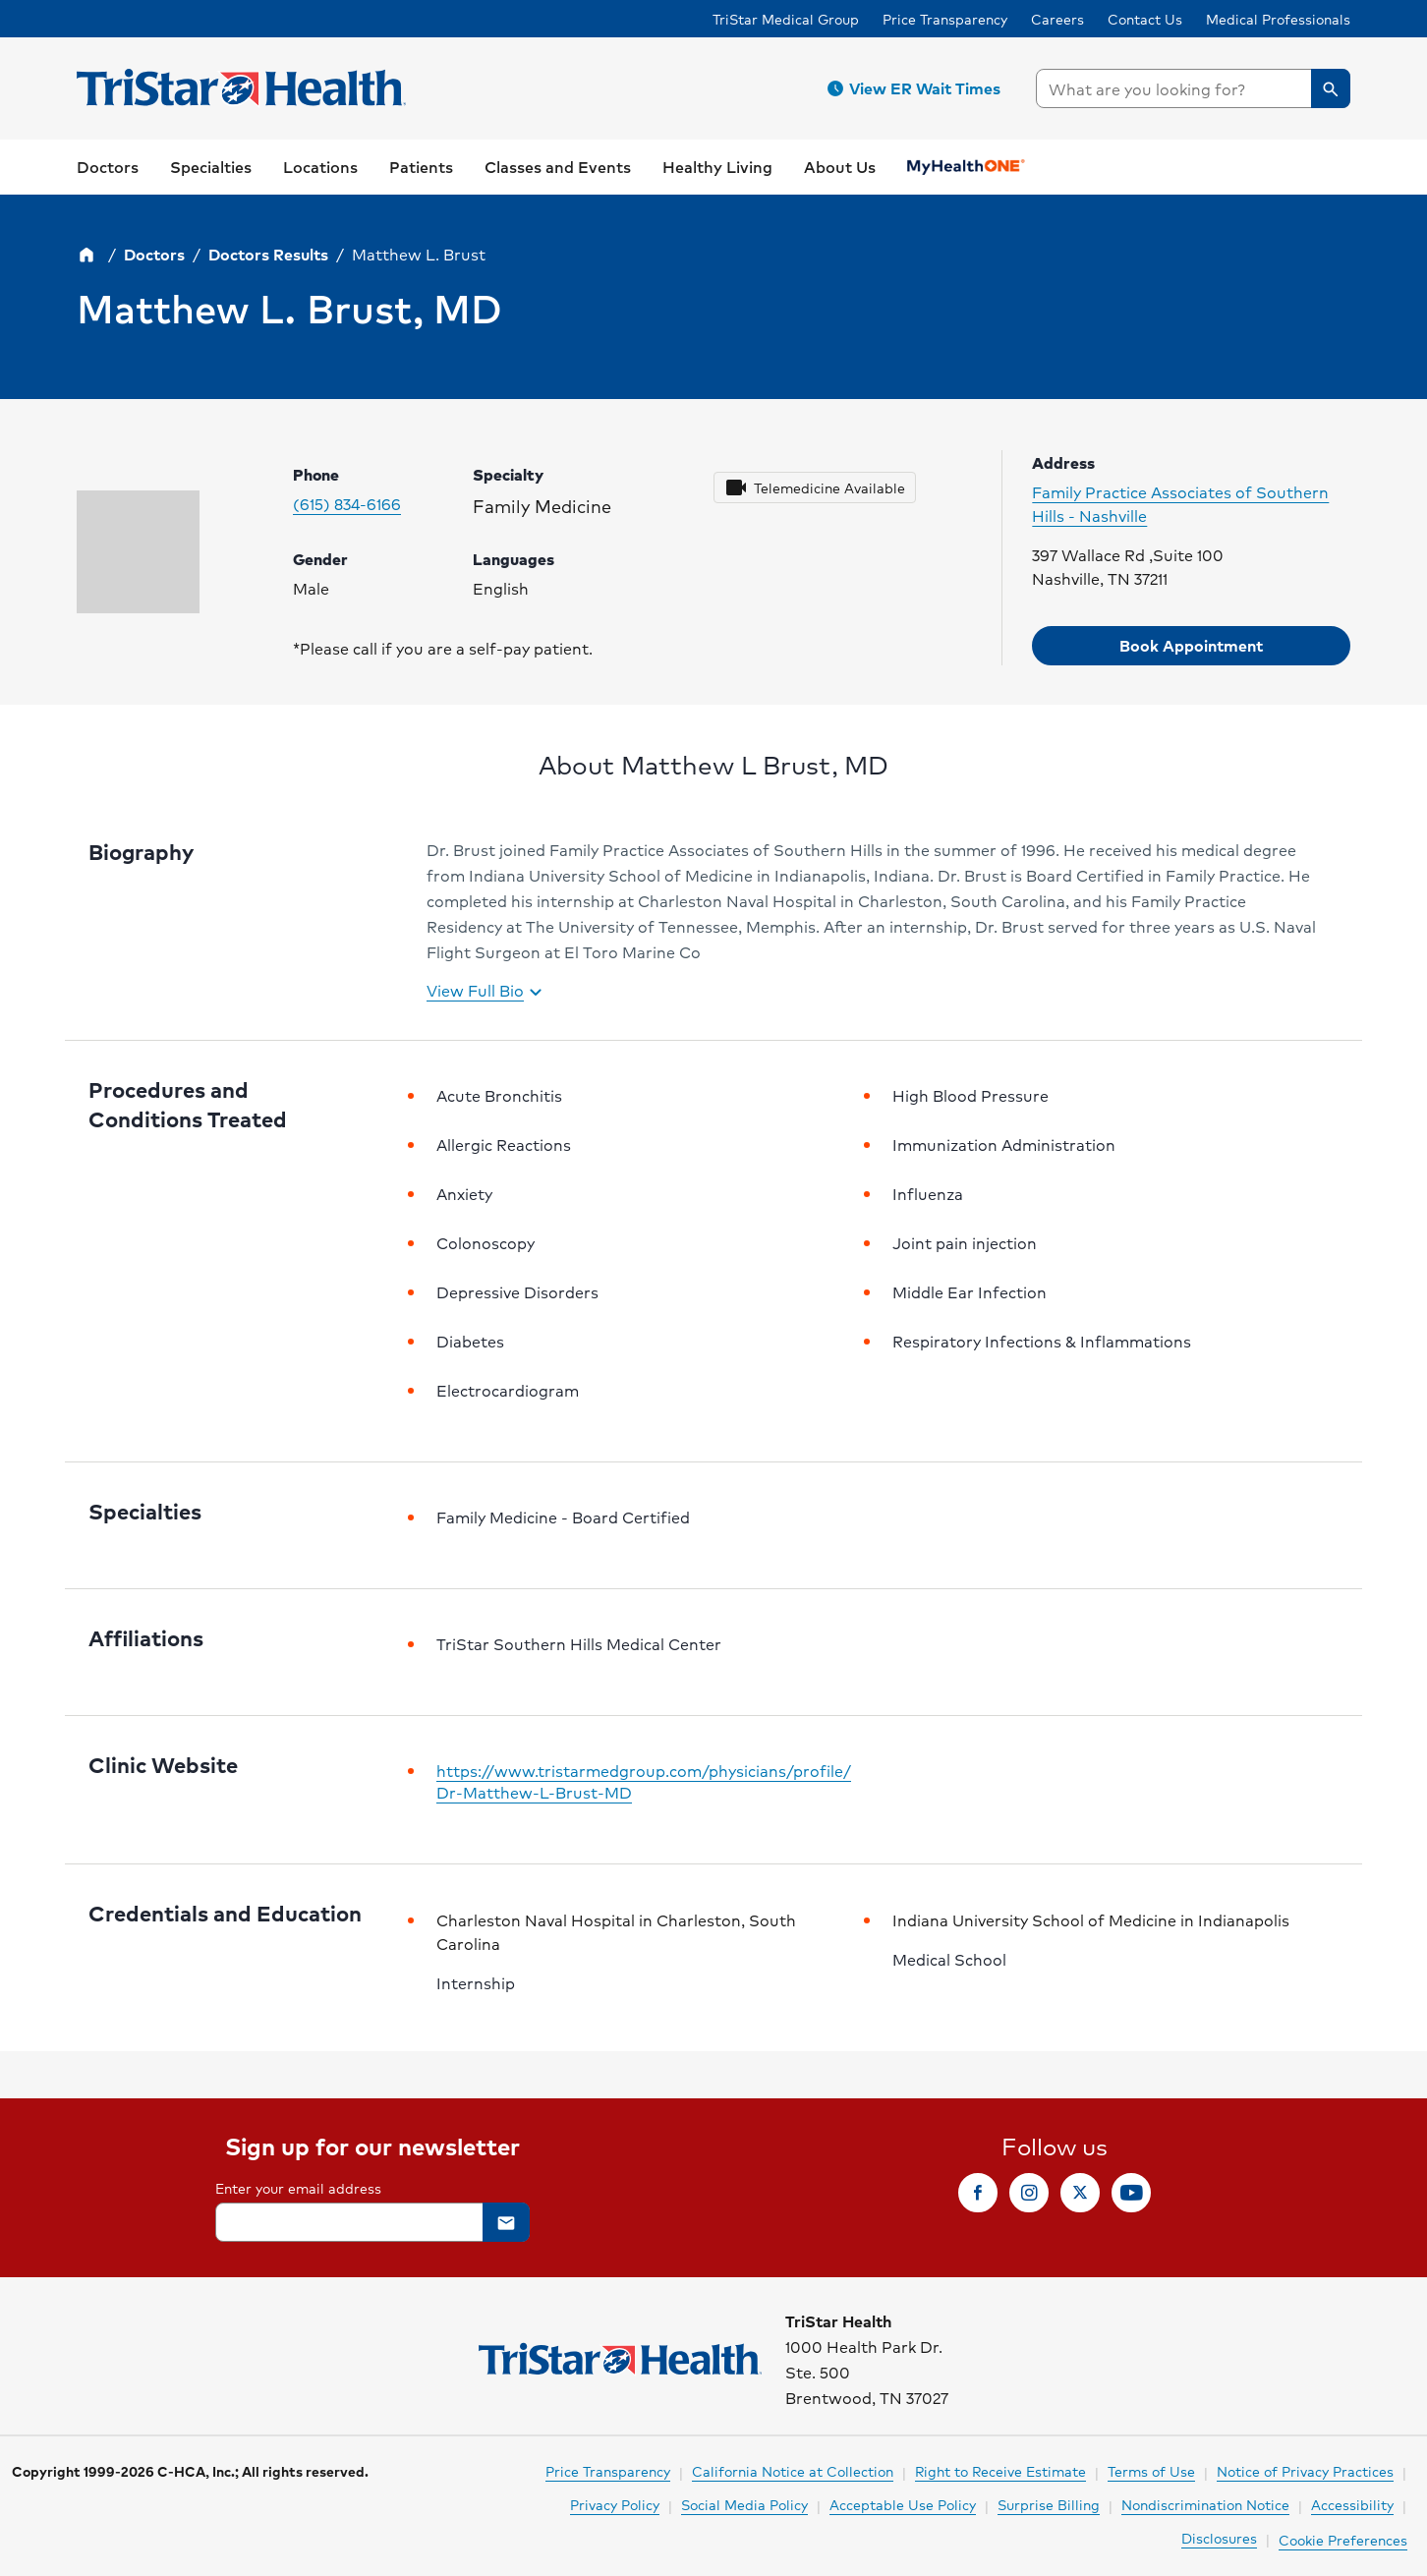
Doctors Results (268, 254)
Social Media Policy (744, 2504)
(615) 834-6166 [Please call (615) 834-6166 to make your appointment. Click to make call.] (347, 504)
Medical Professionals (1278, 18)
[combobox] (1193, 88)
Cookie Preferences (1343, 2539)
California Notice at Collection (792, 2471)
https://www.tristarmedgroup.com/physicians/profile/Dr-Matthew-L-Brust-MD (643, 1781)
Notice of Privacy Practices (1305, 2471)
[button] (917, 88)
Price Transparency (945, 18)
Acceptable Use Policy (902, 2504)
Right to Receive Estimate (1000, 2471)
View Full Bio (487, 991)
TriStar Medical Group (786, 18)
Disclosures (1219, 2537)
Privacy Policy (614, 2504)
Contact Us (1145, 18)
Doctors (154, 254)
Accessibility (1352, 2504)
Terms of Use (1151, 2471)
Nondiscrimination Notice (1205, 2504)
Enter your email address (298, 2188)
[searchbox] (1193, 88)
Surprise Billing (1049, 2504)
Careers (1057, 18)
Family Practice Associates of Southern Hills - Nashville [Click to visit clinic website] (1180, 504)
